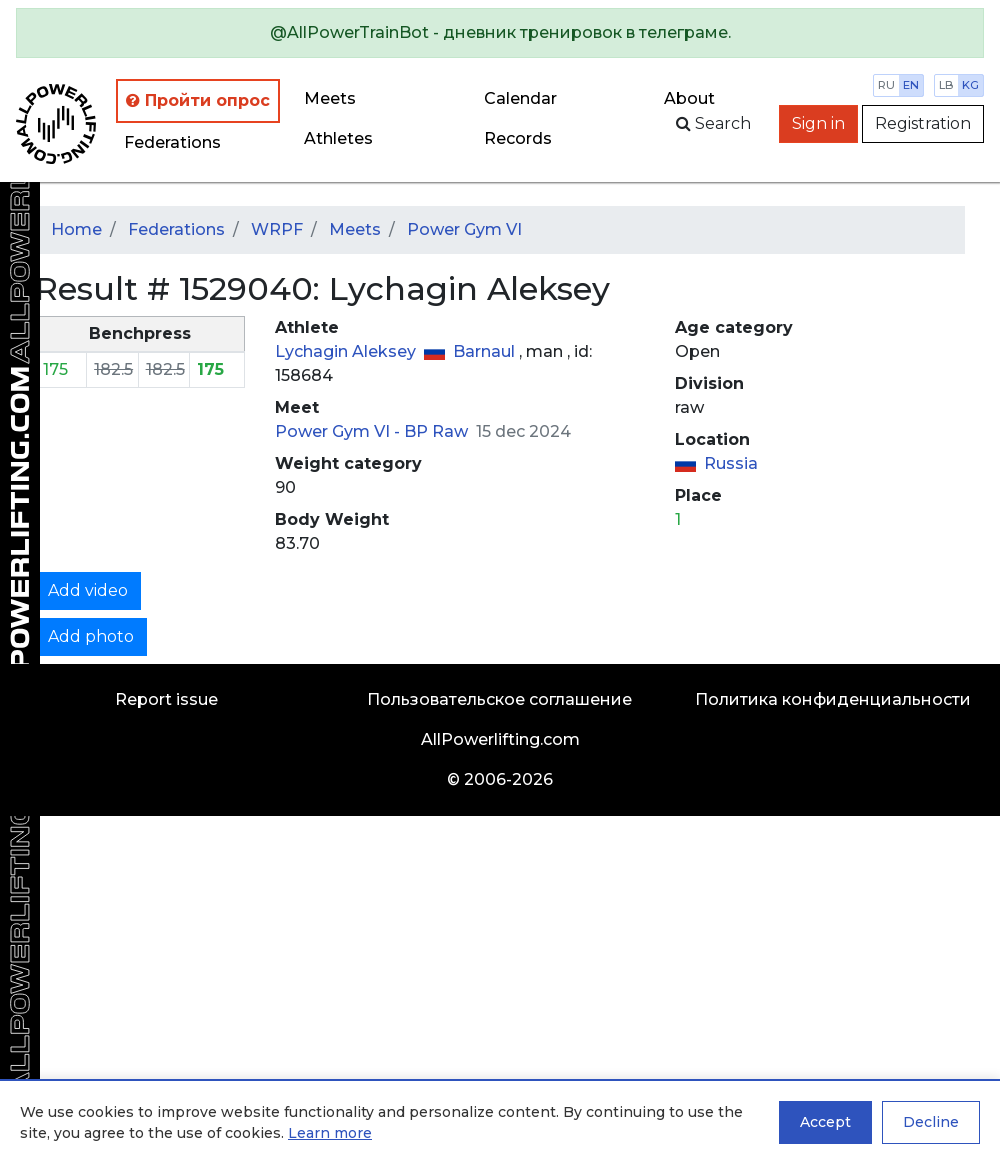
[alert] (500, 33)
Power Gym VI (464, 229)
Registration (923, 123)
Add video (88, 590)
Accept (825, 1122)
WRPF (277, 229)
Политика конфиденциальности (833, 699)
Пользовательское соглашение (499, 699)
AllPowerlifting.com (500, 739)
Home (76, 229)
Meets (330, 98)
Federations (172, 142)
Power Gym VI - (339, 431)
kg (970, 85)
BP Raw (438, 431)
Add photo (91, 636)
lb (946, 85)
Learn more (330, 1133)
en (911, 85)
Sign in (818, 123)
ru (886, 85)
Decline (931, 1122)
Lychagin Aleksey (347, 351)
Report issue (166, 699)
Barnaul (486, 351)
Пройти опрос (198, 100)
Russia (731, 463)
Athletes (338, 138)
